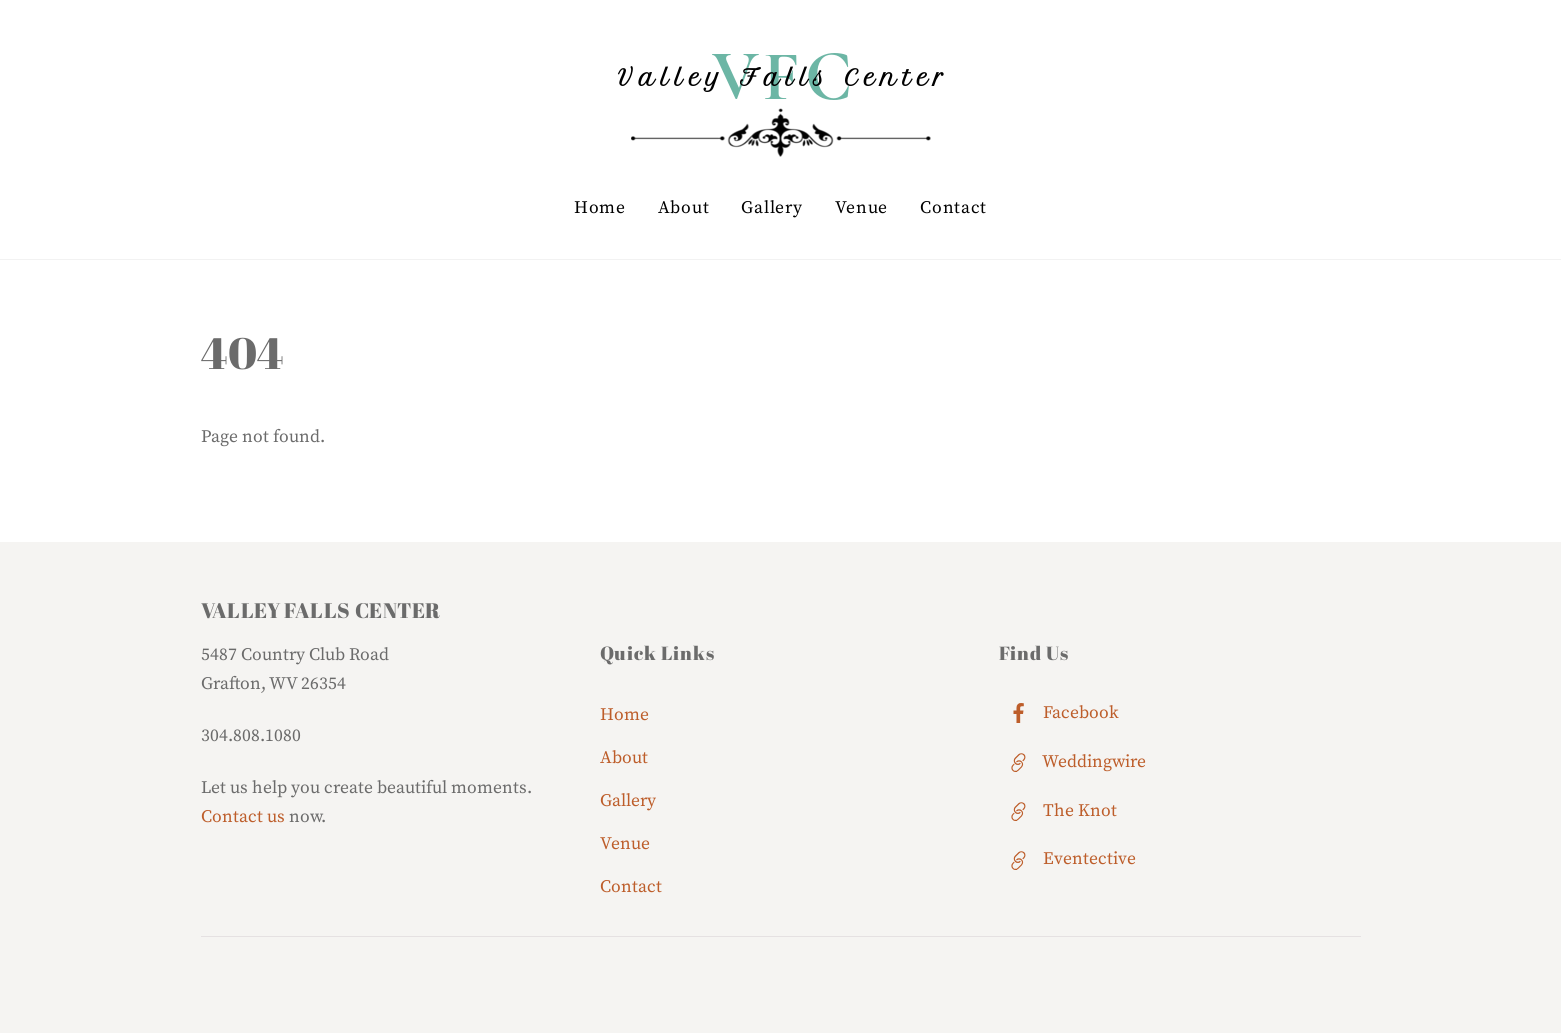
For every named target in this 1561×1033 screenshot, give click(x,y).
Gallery (771, 208)
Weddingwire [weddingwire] (1072, 762)
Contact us (243, 817)
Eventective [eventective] (1067, 859)
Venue (862, 208)
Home (600, 208)
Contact (953, 208)
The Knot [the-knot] (1058, 811)
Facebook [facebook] (1059, 713)
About (684, 208)
